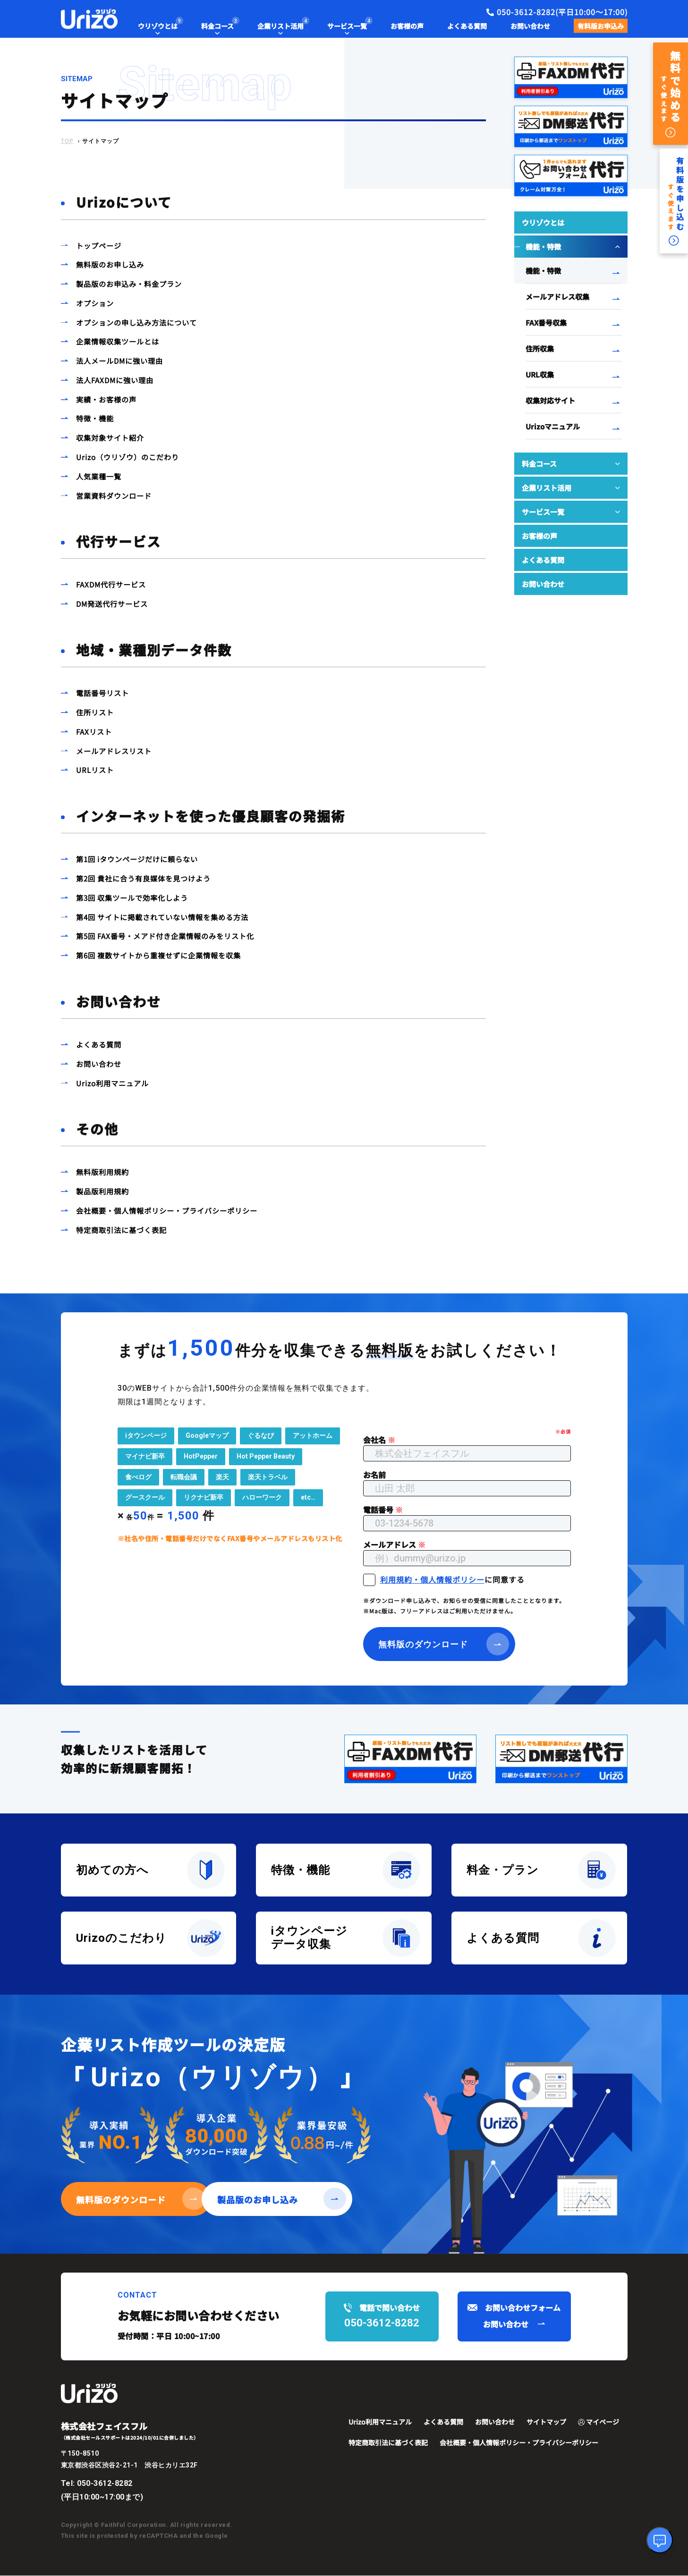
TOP (67, 141)
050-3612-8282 (105, 2483)
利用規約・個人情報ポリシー (432, 1580)
